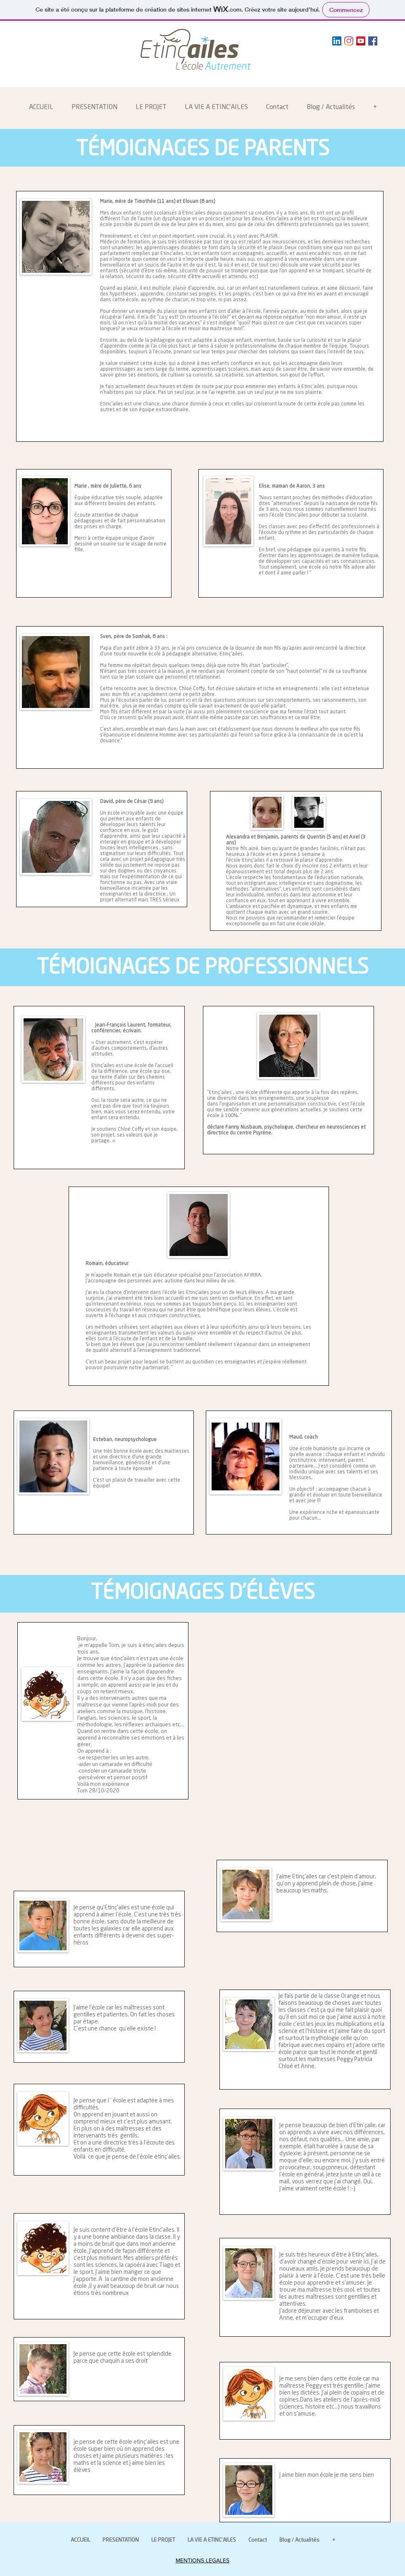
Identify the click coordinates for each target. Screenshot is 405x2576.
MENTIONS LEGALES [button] (202, 2560)
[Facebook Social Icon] (372, 40)
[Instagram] (348, 40)
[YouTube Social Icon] (360, 40)
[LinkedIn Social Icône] (336, 40)
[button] (94, 107)
